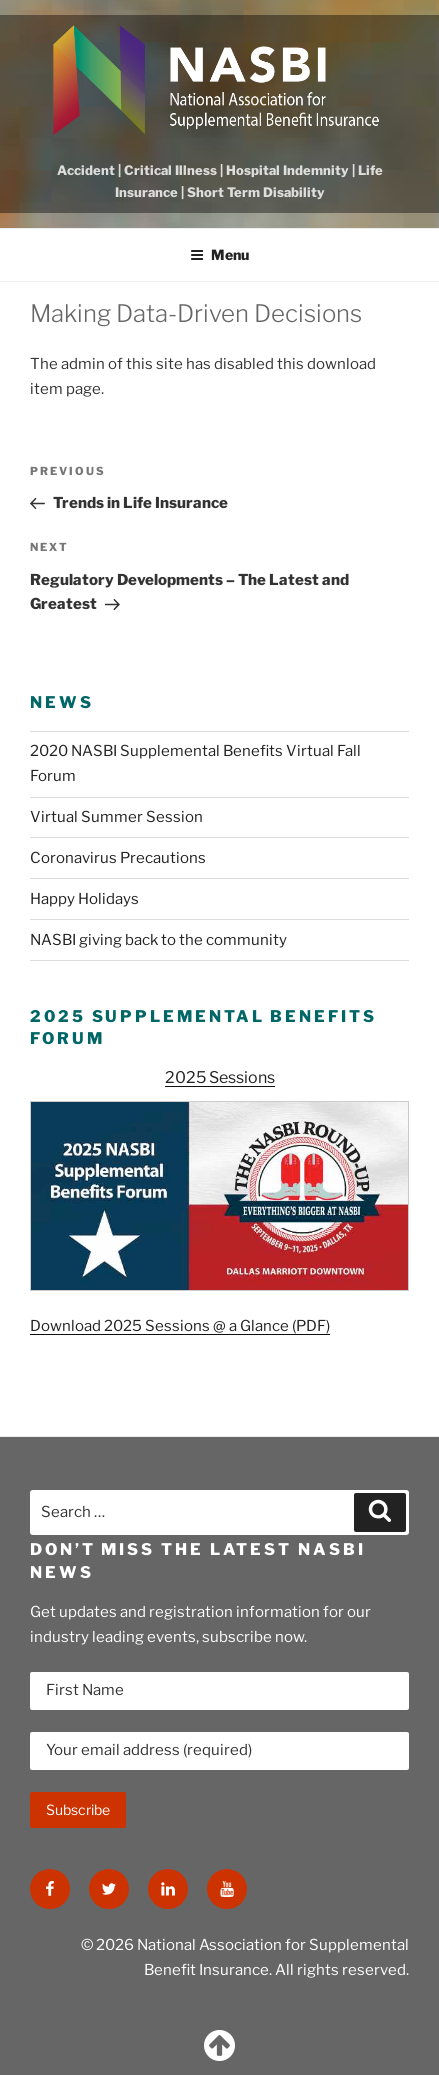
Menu (219, 254)
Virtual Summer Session (116, 817)
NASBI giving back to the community (158, 940)
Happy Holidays (84, 899)
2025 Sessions (220, 1077)
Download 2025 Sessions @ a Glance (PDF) (180, 1326)
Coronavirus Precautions (118, 858)
